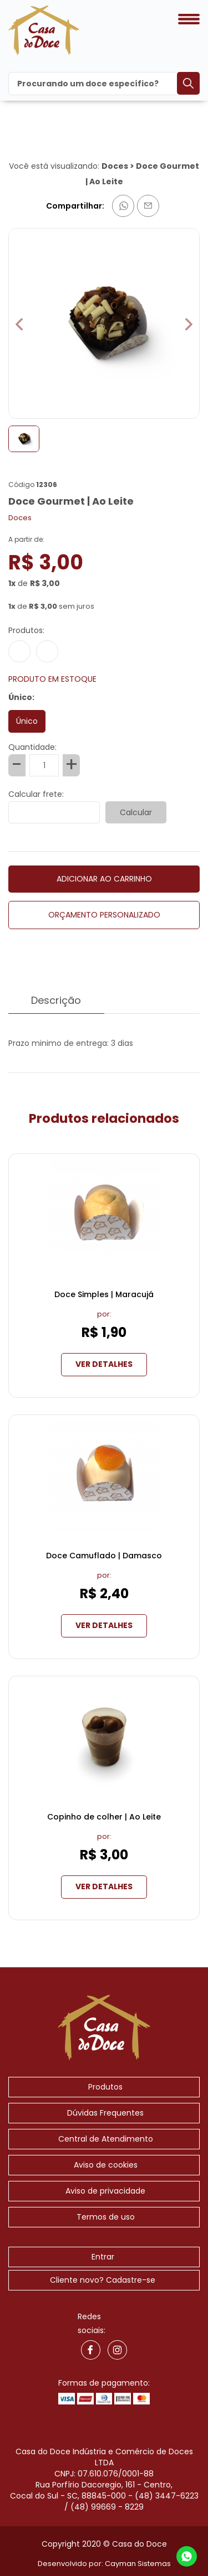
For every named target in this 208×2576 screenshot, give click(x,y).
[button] (188, 324)
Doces (115, 166)
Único (27, 721)
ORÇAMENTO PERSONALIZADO (104, 914)
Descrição (56, 1003)
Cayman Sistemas (138, 2563)
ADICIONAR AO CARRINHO (104, 878)
